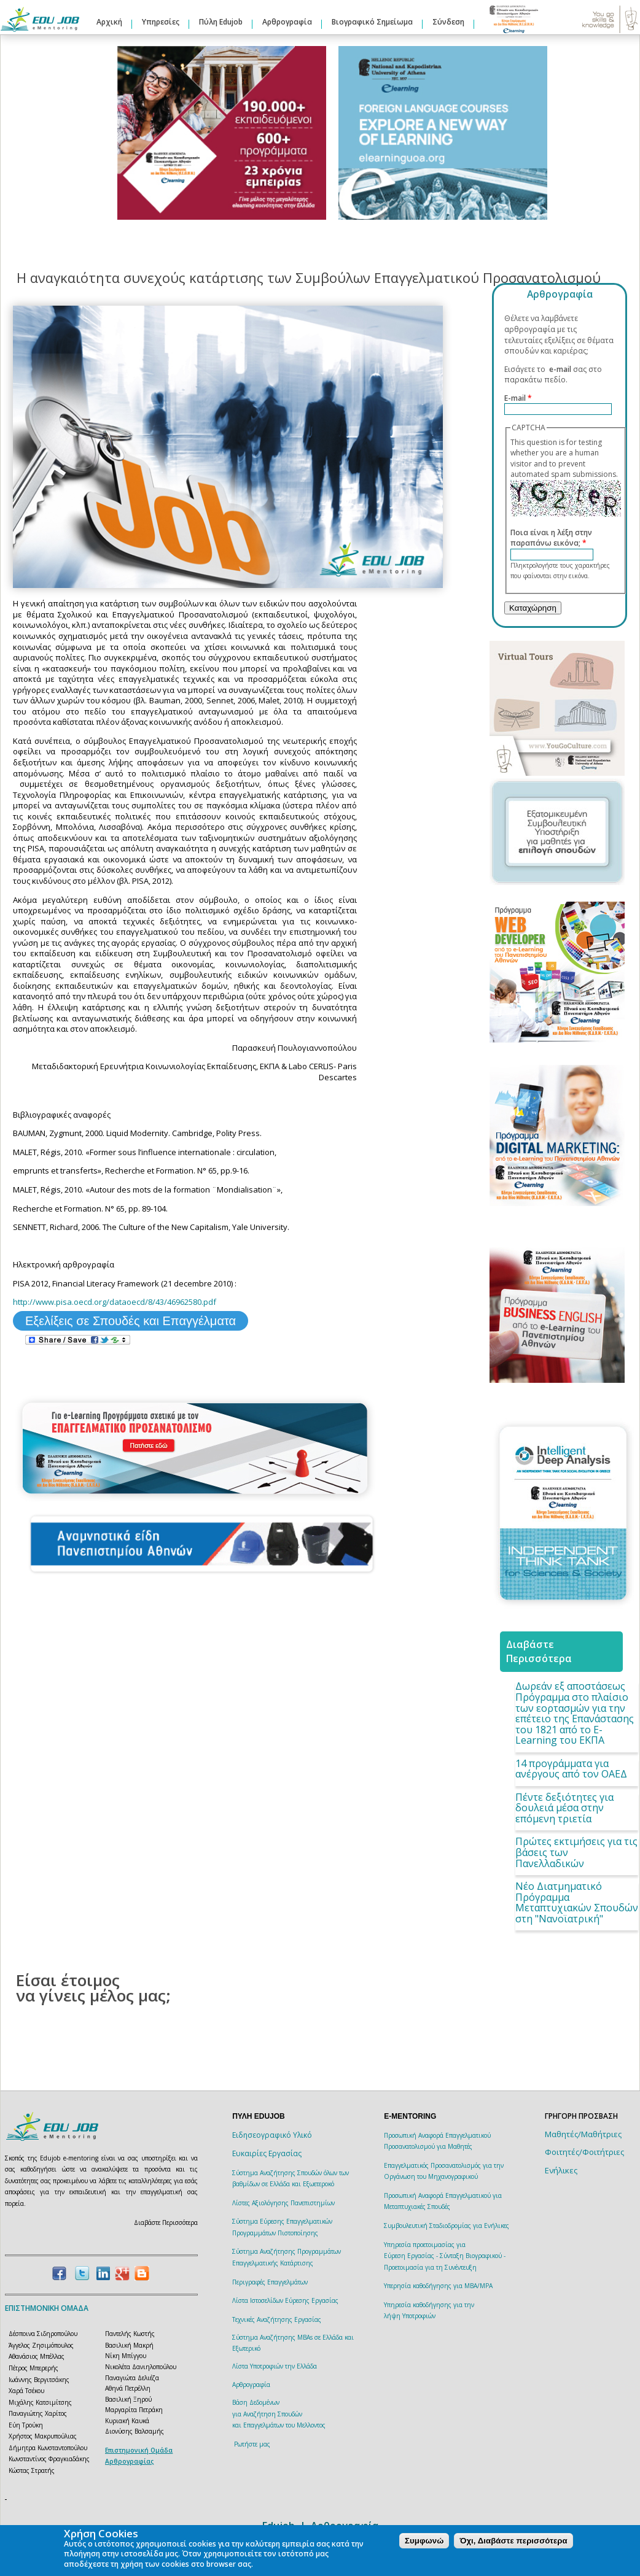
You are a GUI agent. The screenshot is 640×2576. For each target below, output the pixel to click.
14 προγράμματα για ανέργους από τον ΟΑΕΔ (571, 1769)
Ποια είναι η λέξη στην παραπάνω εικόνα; (551, 538)
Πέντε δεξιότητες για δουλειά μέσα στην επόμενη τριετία (564, 1807)
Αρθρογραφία (287, 22)
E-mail (518, 398)
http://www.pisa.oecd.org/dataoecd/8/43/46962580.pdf (114, 1301)
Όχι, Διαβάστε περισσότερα (513, 2541)
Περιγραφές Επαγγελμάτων (270, 2282)
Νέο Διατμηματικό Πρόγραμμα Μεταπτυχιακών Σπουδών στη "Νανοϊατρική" (576, 1902)
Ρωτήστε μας (252, 2444)
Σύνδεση (448, 22)
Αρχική (109, 22)
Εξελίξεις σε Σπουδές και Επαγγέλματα (130, 1321)
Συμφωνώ (424, 2541)
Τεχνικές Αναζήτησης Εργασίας (276, 2319)
